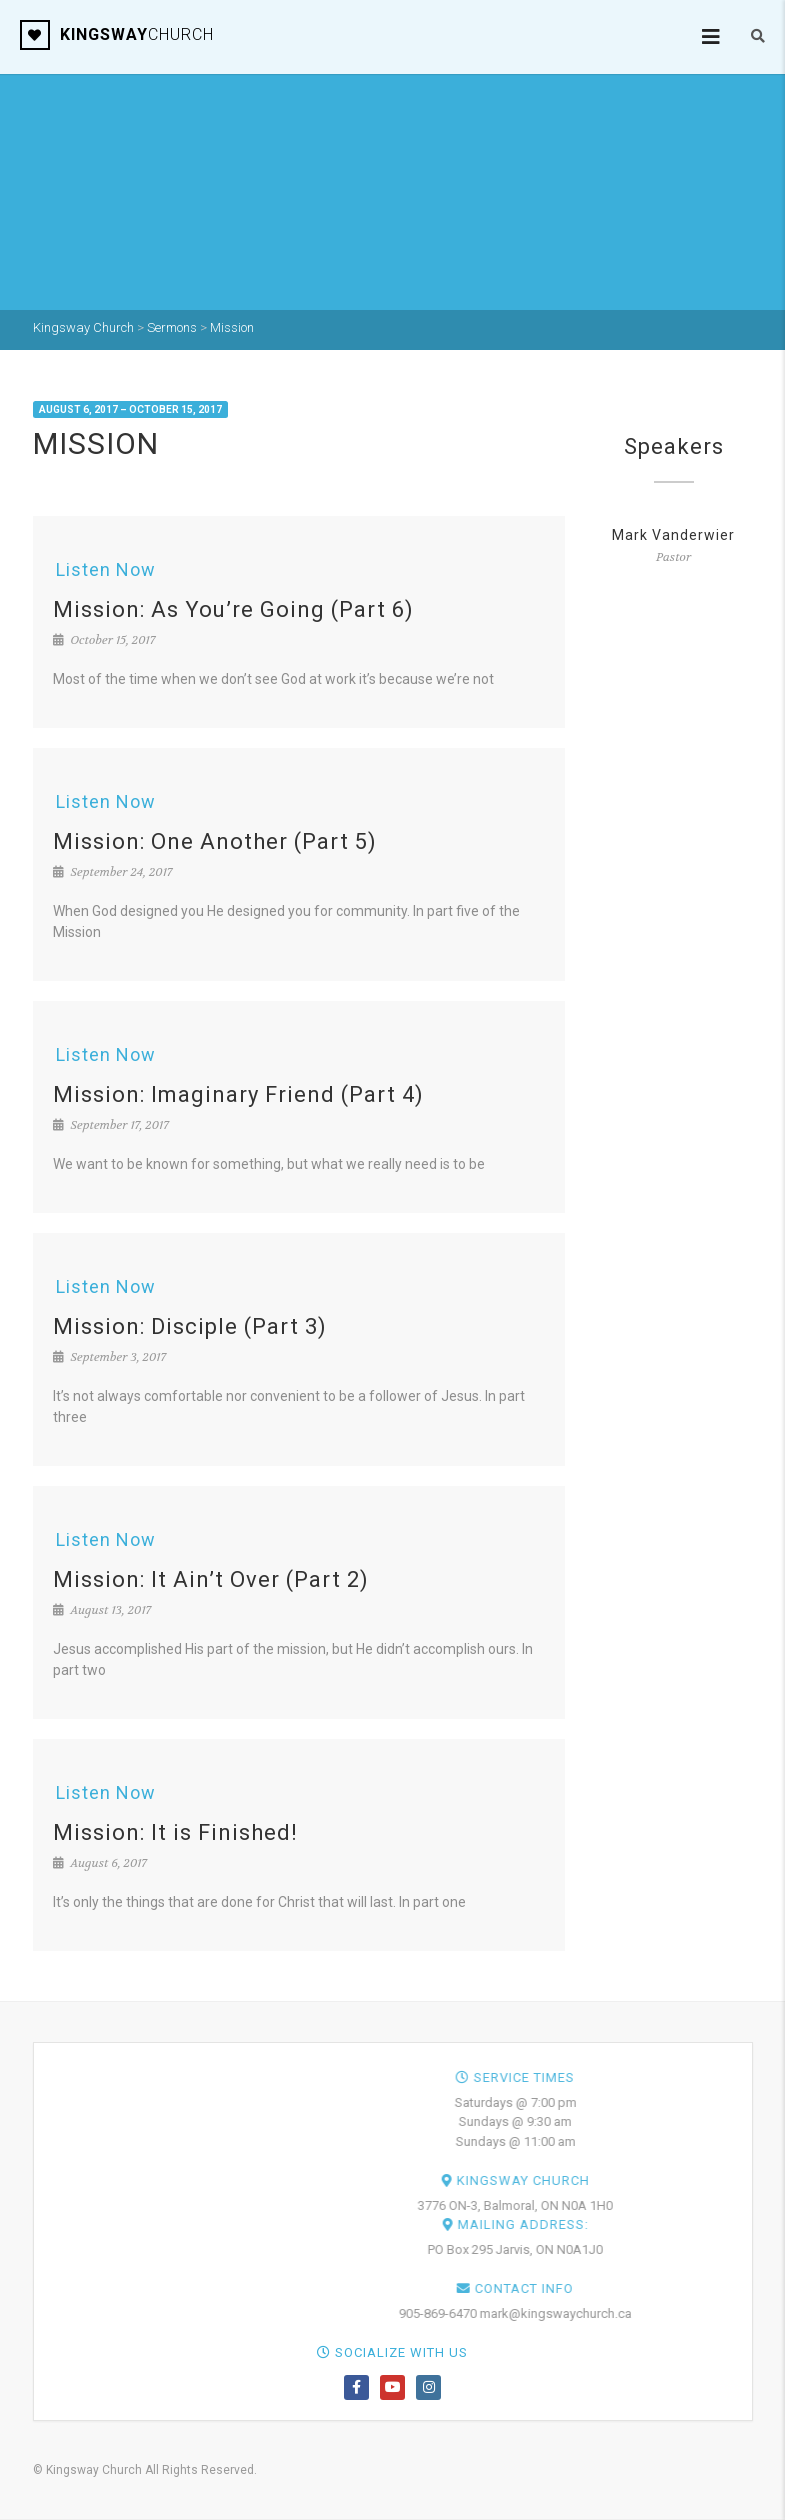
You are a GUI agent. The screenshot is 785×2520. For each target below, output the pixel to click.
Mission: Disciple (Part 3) (190, 1326)
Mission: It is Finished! (175, 1832)
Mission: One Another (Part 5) (215, 841)
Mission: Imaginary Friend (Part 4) (238, 1094)
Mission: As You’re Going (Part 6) (233, 609)
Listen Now (106, 569)
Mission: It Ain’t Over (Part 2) (211, 1579)
